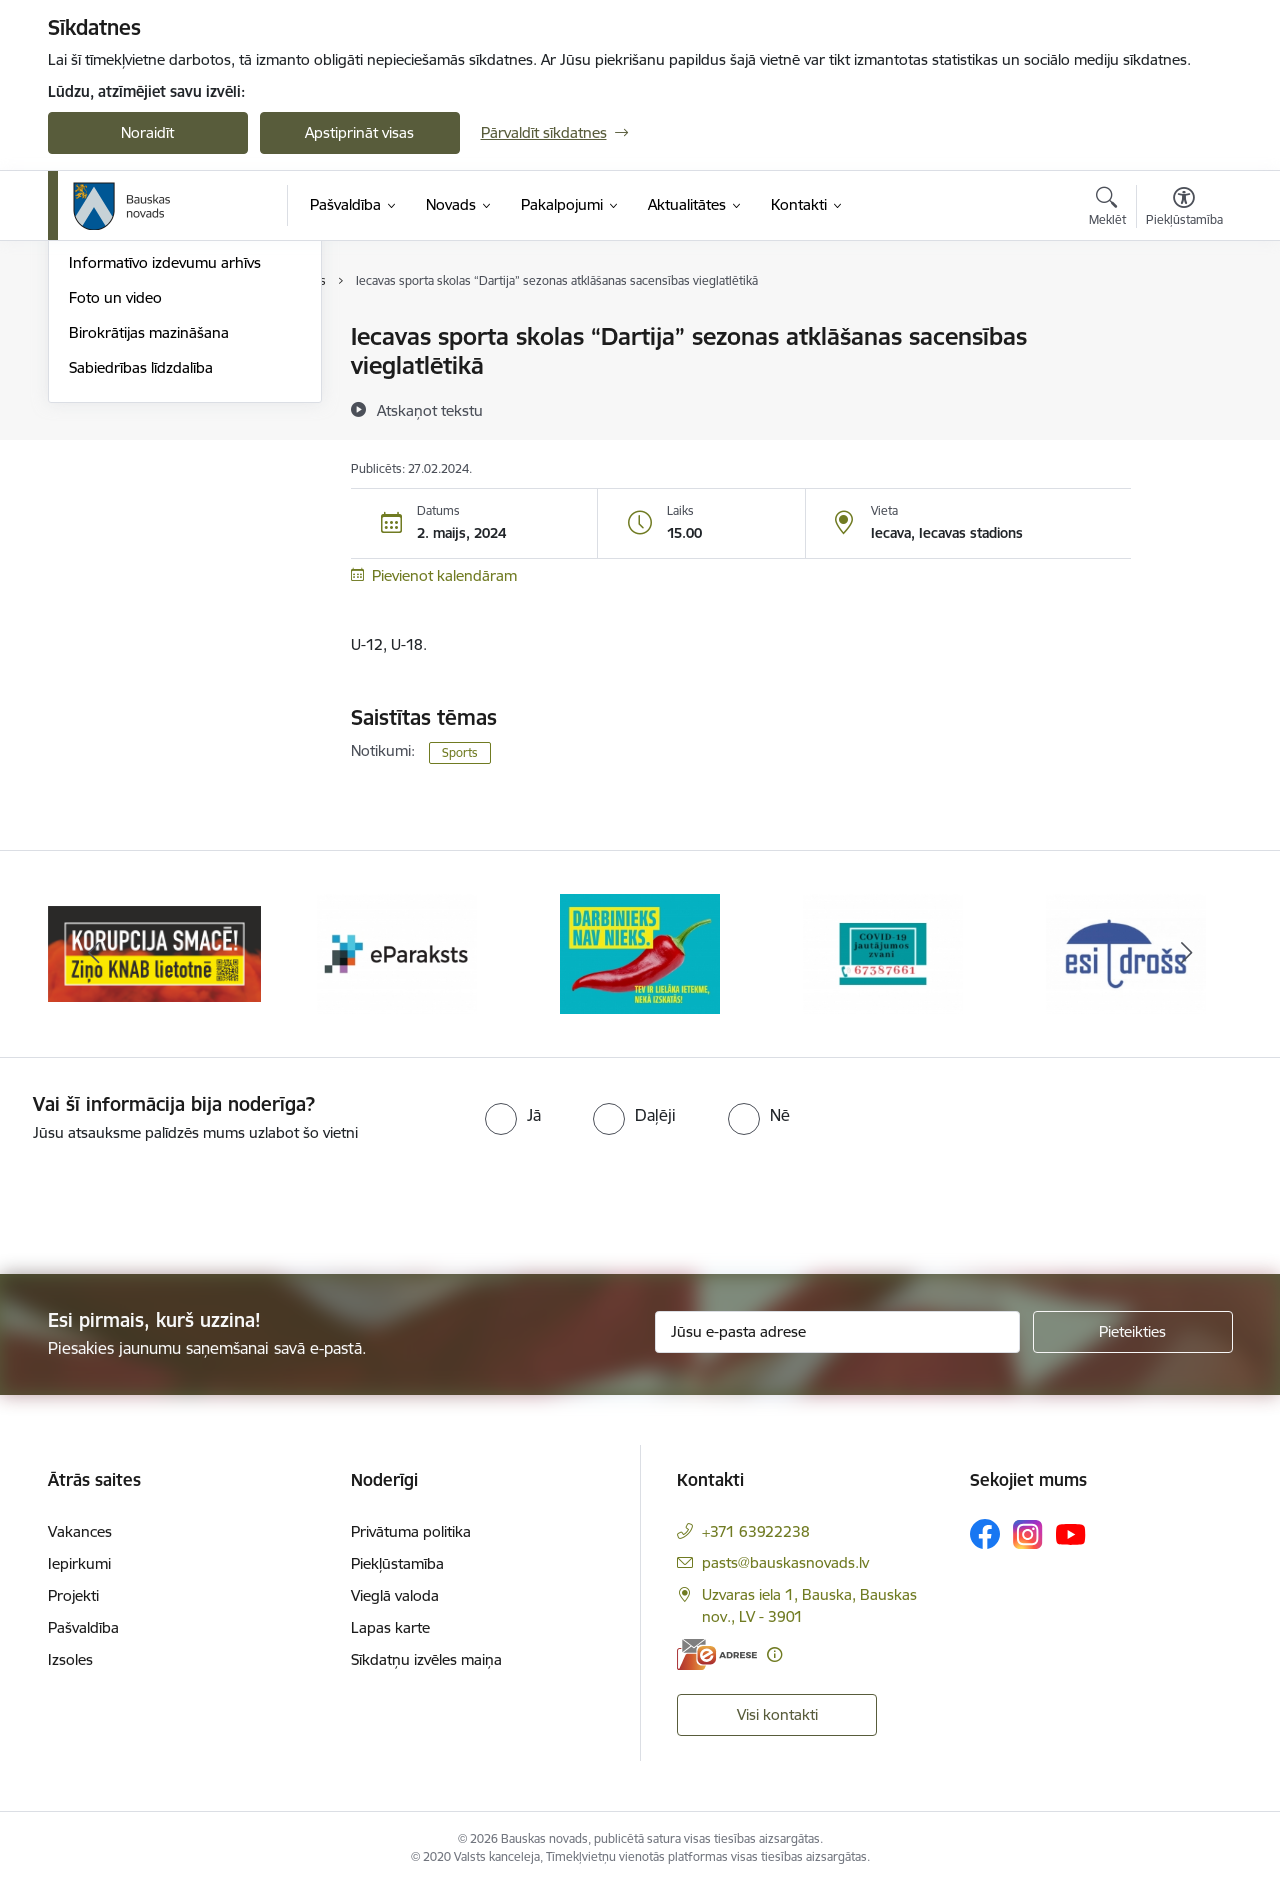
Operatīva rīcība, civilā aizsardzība (180, 337)
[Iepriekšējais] (94, 954)
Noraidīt (147, 132)
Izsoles (70, 1659)
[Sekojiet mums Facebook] (985, 1534)
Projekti (73, 1595)
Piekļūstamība (397, 1563)
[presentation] (167, 1200)
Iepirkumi (79, 1563)
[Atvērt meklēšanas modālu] (1107, 209)
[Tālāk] (1187, 954)
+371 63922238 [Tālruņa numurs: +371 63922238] (756, 1531)
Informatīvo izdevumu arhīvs (165, 476)
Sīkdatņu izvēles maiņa (426, 1659)
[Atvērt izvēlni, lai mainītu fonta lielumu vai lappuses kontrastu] (1184, 209)
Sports (460, 752)
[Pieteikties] (1133, 1332)
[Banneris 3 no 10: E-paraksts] (640, 952)
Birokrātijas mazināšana (149, 546)
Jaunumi (97, 407)
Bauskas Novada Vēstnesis (158, 442)
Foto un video (115, 511)
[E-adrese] (717, 1654)
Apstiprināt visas (359, 132)
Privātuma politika (411, 1531)
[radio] (513, 1115)
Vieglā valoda (395, 1595)
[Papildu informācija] (774, 1654)
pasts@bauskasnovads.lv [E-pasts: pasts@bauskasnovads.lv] (785, 1562)
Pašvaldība (83, 1627)
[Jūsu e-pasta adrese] (837, 1332)
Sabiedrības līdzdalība (141, 581)
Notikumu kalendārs (137, 372)
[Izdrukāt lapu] (1183, 328)
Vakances (80, 1531)
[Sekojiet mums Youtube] (1071, 1533)
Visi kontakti (777, 1714)
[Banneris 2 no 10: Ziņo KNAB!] (397, 952)
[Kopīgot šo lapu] (1183, 378)
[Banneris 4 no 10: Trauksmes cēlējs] (883, 952)
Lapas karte (390, 1627)
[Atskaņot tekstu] (430, 410)
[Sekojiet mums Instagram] (1028, 1534)
